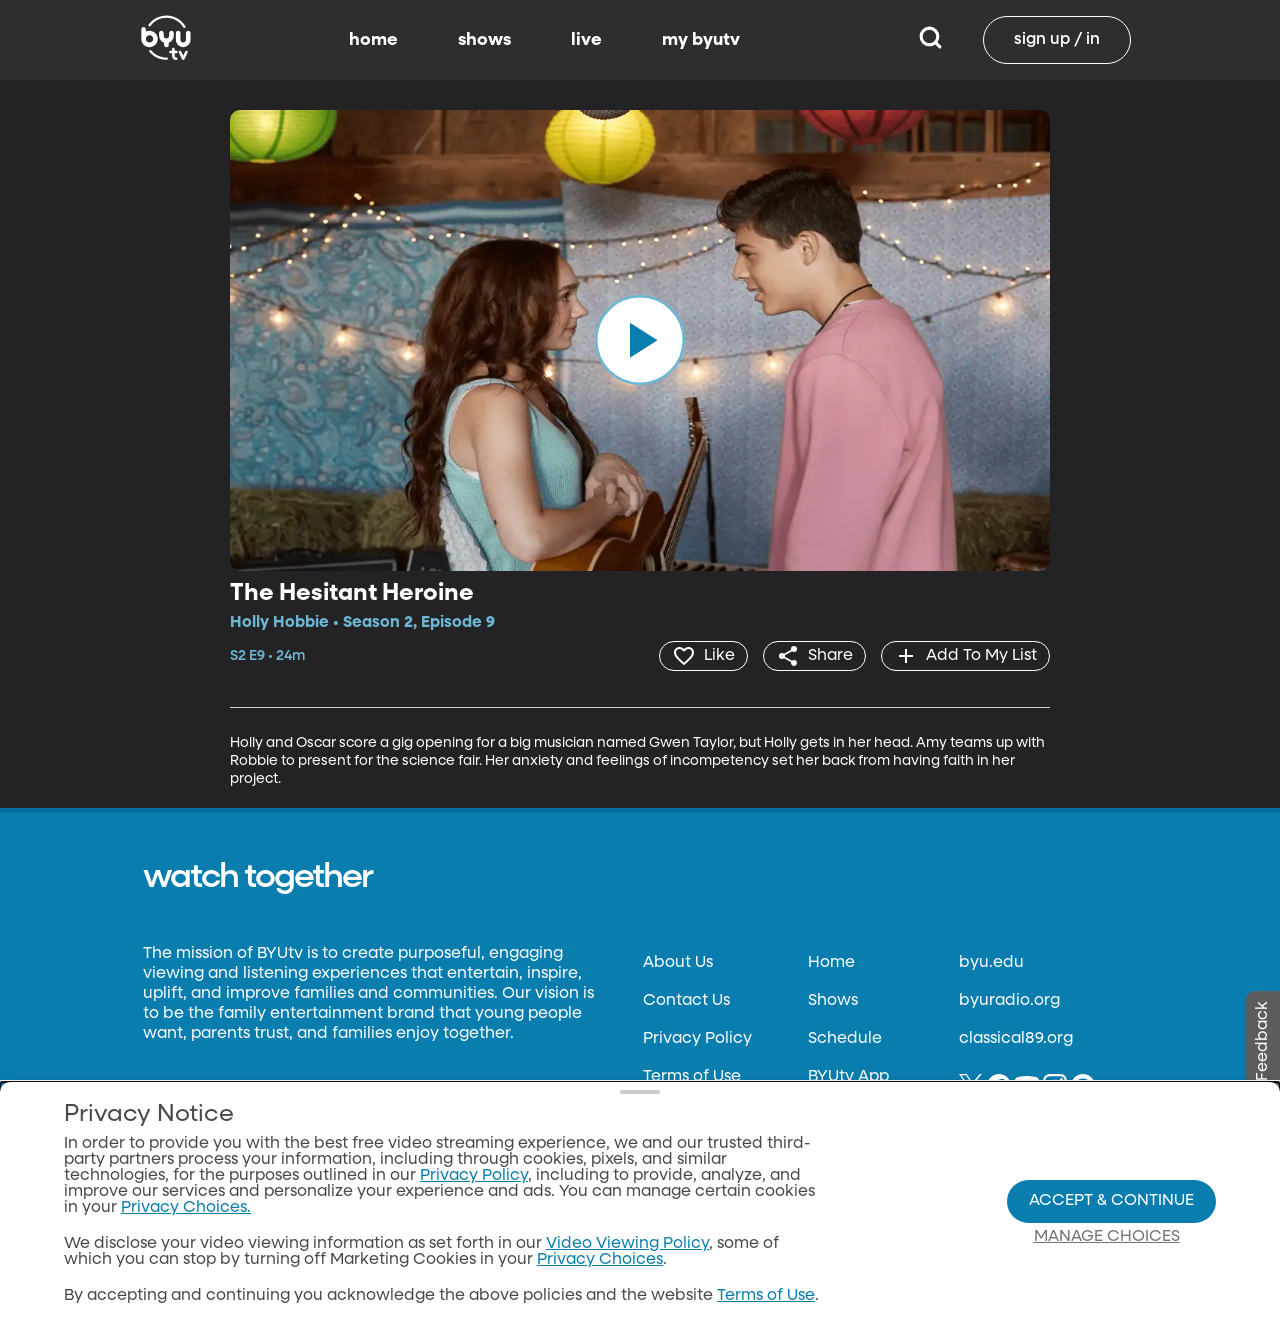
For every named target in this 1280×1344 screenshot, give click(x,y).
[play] (640, 340)
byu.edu (991, 963)
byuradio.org (1009, 1001)
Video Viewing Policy (627, 1244)
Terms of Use (692, 1077)
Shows (833, 1001)
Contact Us (686, 1001)
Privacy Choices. (186, 1208)
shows (484, 40)
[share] (814, 656)
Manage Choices (1107, 1237)
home (373, 40)
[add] (965, 656)
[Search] (930, 40)
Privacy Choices (600, 1260)
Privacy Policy (697, 1039)
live (586, 40)
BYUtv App (848, 1077)
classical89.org (1016, 1039)
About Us (678, 963)
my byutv (701, 40)
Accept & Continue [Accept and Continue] (1111, 1201)
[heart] (703, 656)
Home (831, 963)
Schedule (845, 1039)
